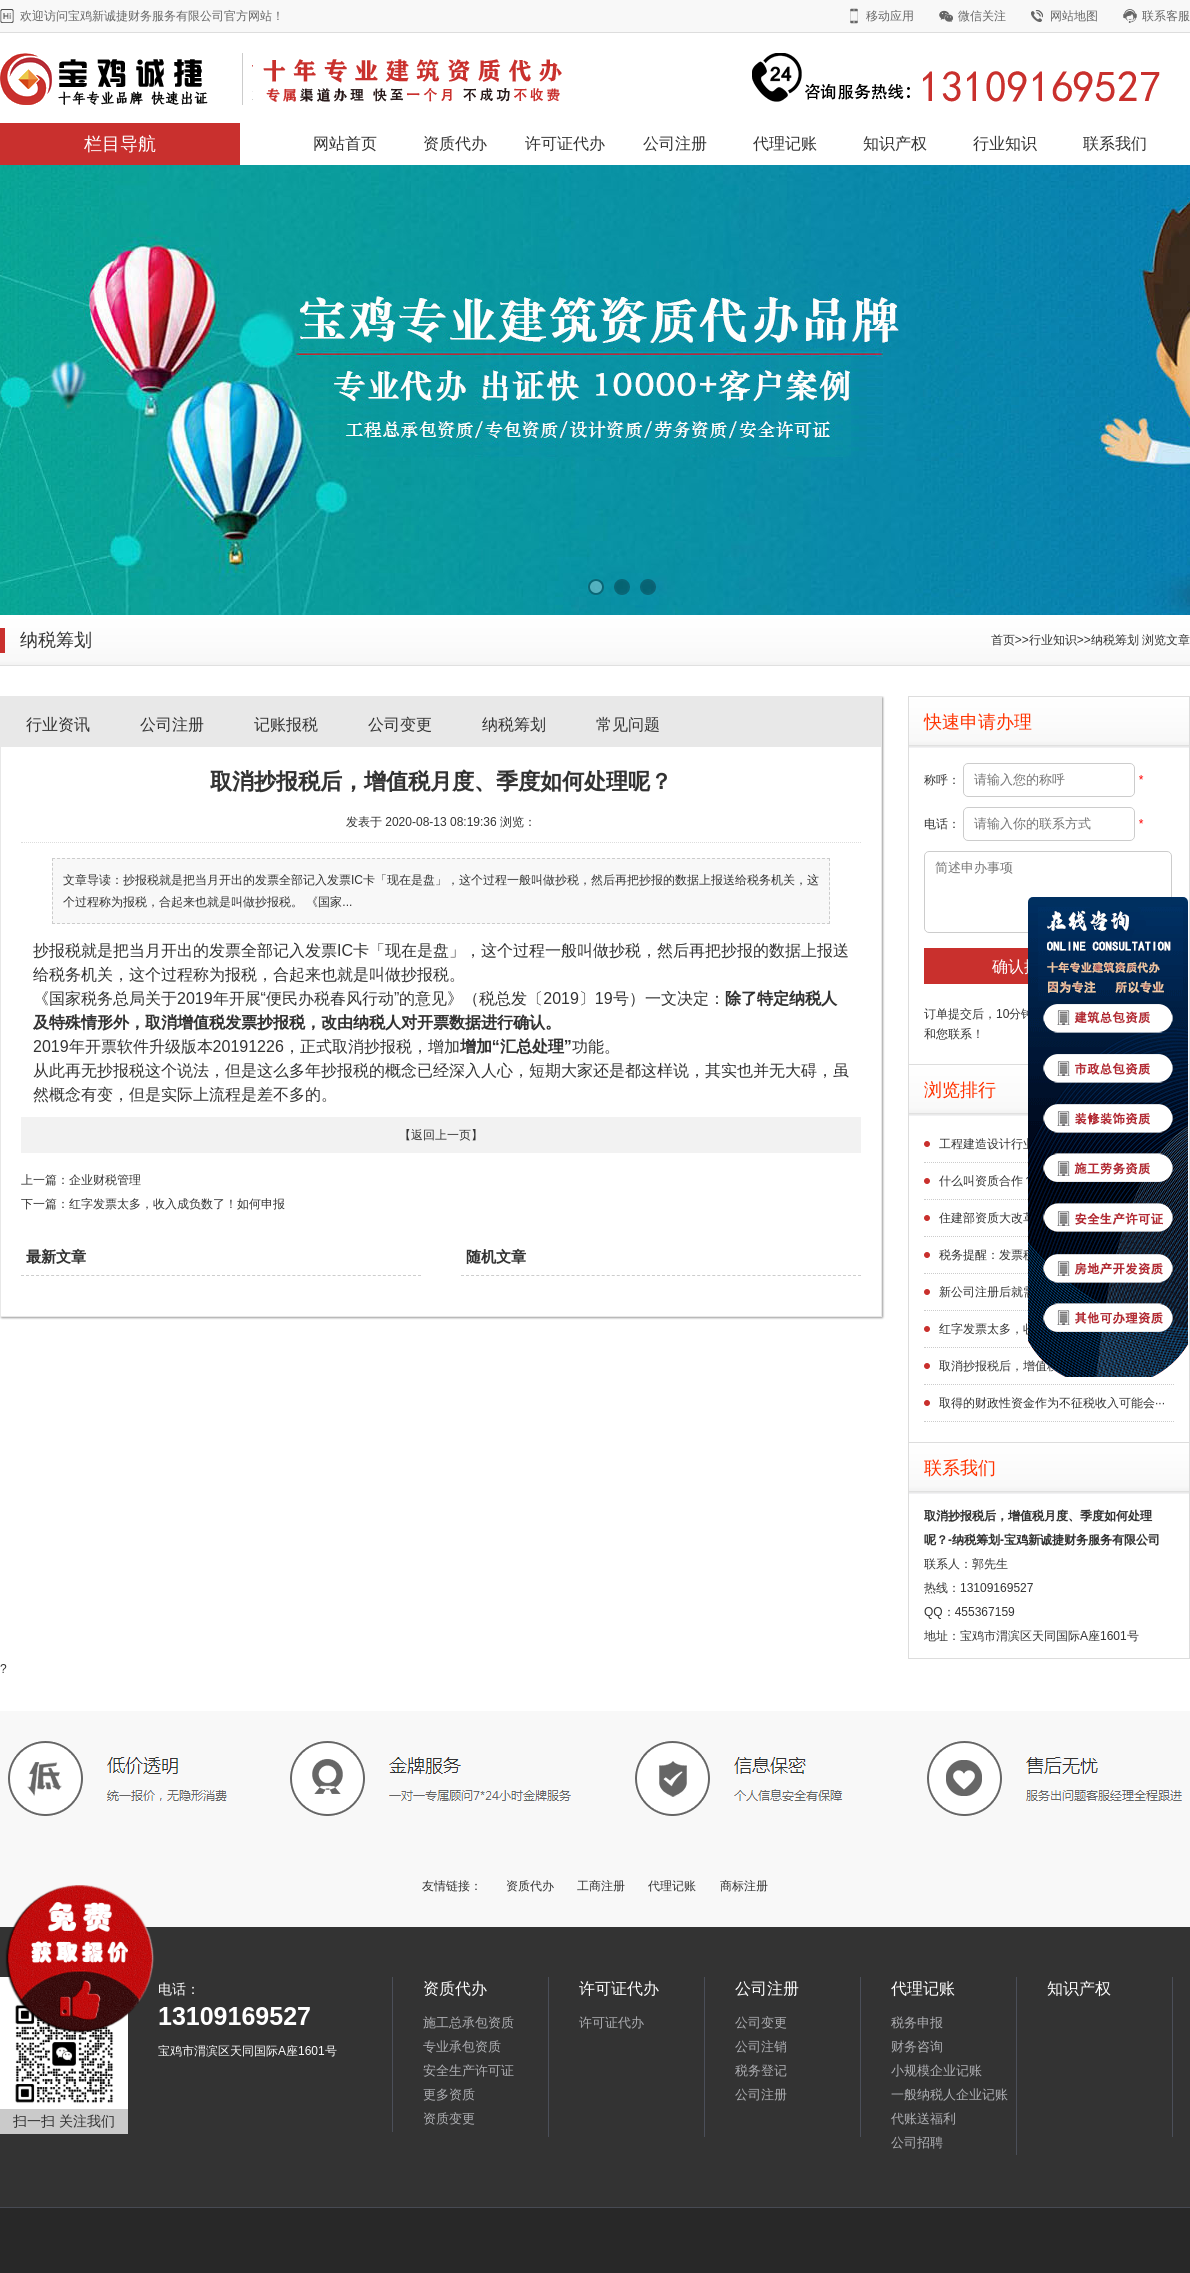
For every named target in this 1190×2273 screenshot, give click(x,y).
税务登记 (761, 2070)
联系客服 (1166, 16)
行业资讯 (58, 724)
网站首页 (345, 143)
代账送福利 (923, 2118)
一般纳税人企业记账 (949, 2094)
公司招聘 (917, 2142)
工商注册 (601, 1886)
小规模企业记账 (936, 2070)
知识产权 (895, 143)
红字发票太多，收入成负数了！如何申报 (177, 1204)
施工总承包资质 (468, 2022)
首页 (1003, 640)
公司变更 (400, 724)
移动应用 (890, 16)
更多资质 (449, 2094)
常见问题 (628, 724)
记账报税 (286, 724)
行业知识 (1005, 143)
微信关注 (982, 16)
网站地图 (1074, 16)
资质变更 (449, 2118)
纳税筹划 (1115, 640)
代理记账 (785, 143)
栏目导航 (120, 144)
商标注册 (744, 1886)
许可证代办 (565, 143)
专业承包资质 (462, 2046)
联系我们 (1115, 143)
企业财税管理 (105, 1180)
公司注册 (675, 143)
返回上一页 (441, 1135)
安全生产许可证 (468, 2070)
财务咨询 (917, 2046)
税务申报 (917, 2022)
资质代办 (455, 143)
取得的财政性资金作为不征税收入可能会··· (1052, 1403)
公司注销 (761, 2046)
